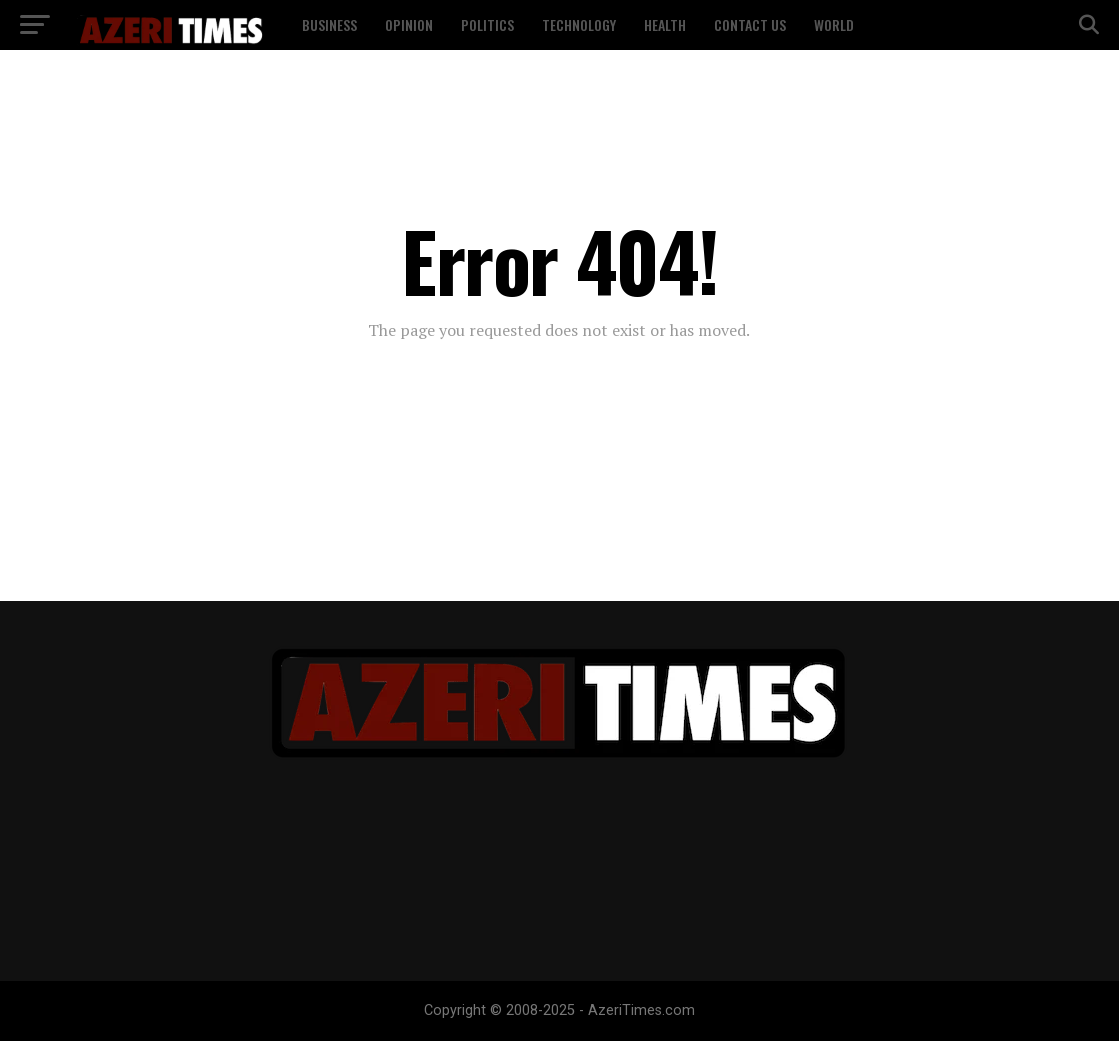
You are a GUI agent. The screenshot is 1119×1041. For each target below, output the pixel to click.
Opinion (409, 24)
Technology (579, 24)
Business (329, 24)
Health (665, 24)
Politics (487, 24)
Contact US (750, 24)
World (834, 24)
